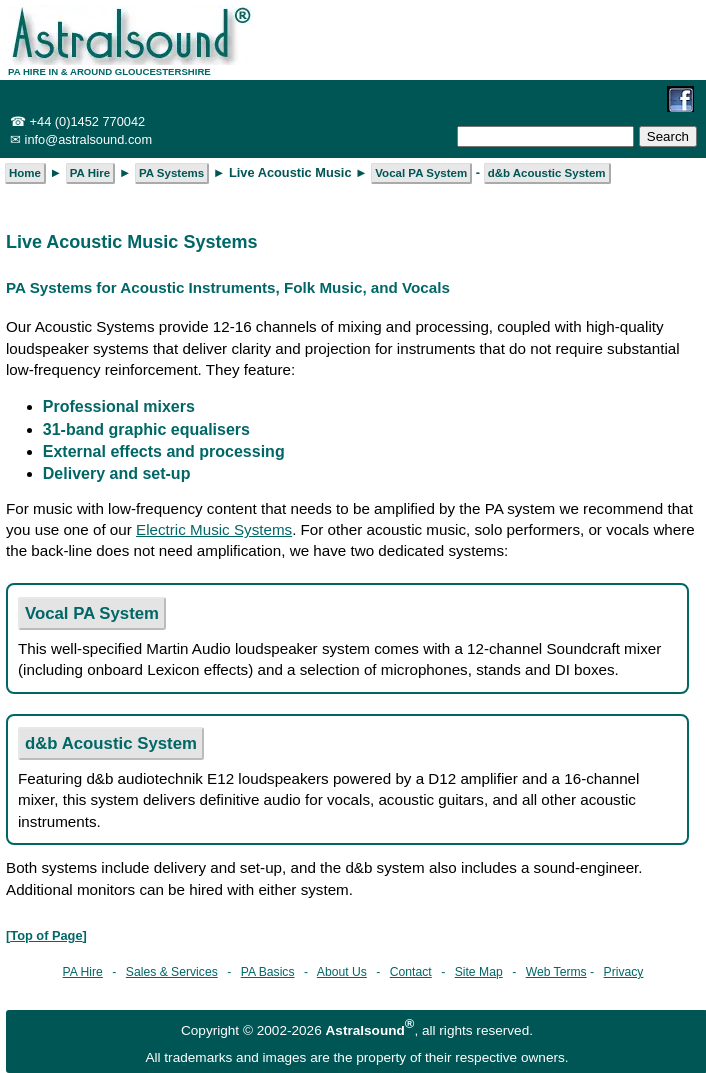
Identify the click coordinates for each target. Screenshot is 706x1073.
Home (25, 173)
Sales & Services (172, 972)
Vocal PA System (92, 613)
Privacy (624, 972)
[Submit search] (668, 136)
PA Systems (171, 173)
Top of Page (46, 935)
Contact (411, 972)
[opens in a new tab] (689, 96)
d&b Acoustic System (111, 743)
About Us (342, 972)
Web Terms (556, 972)
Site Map (479, 972)
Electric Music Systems (214, 529)
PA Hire (83, 972)
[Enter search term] (545, 136)
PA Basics (268, 972)
